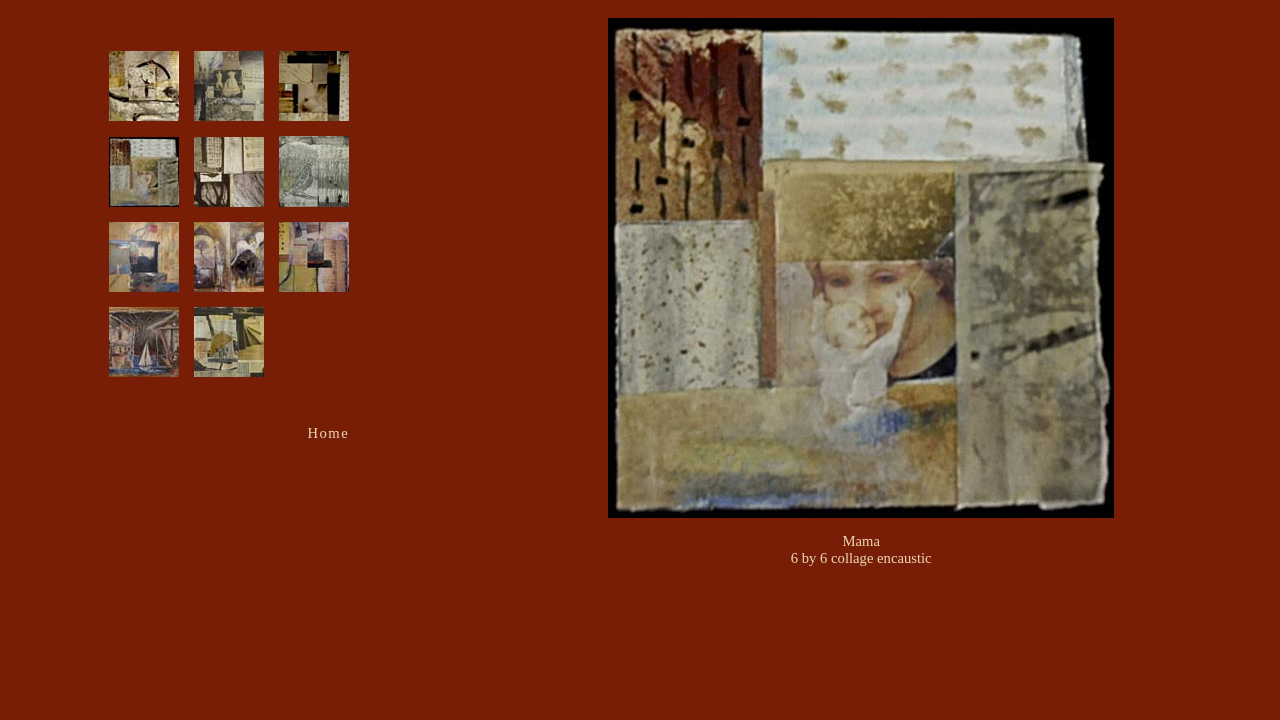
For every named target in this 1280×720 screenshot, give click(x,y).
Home (329, 433)
